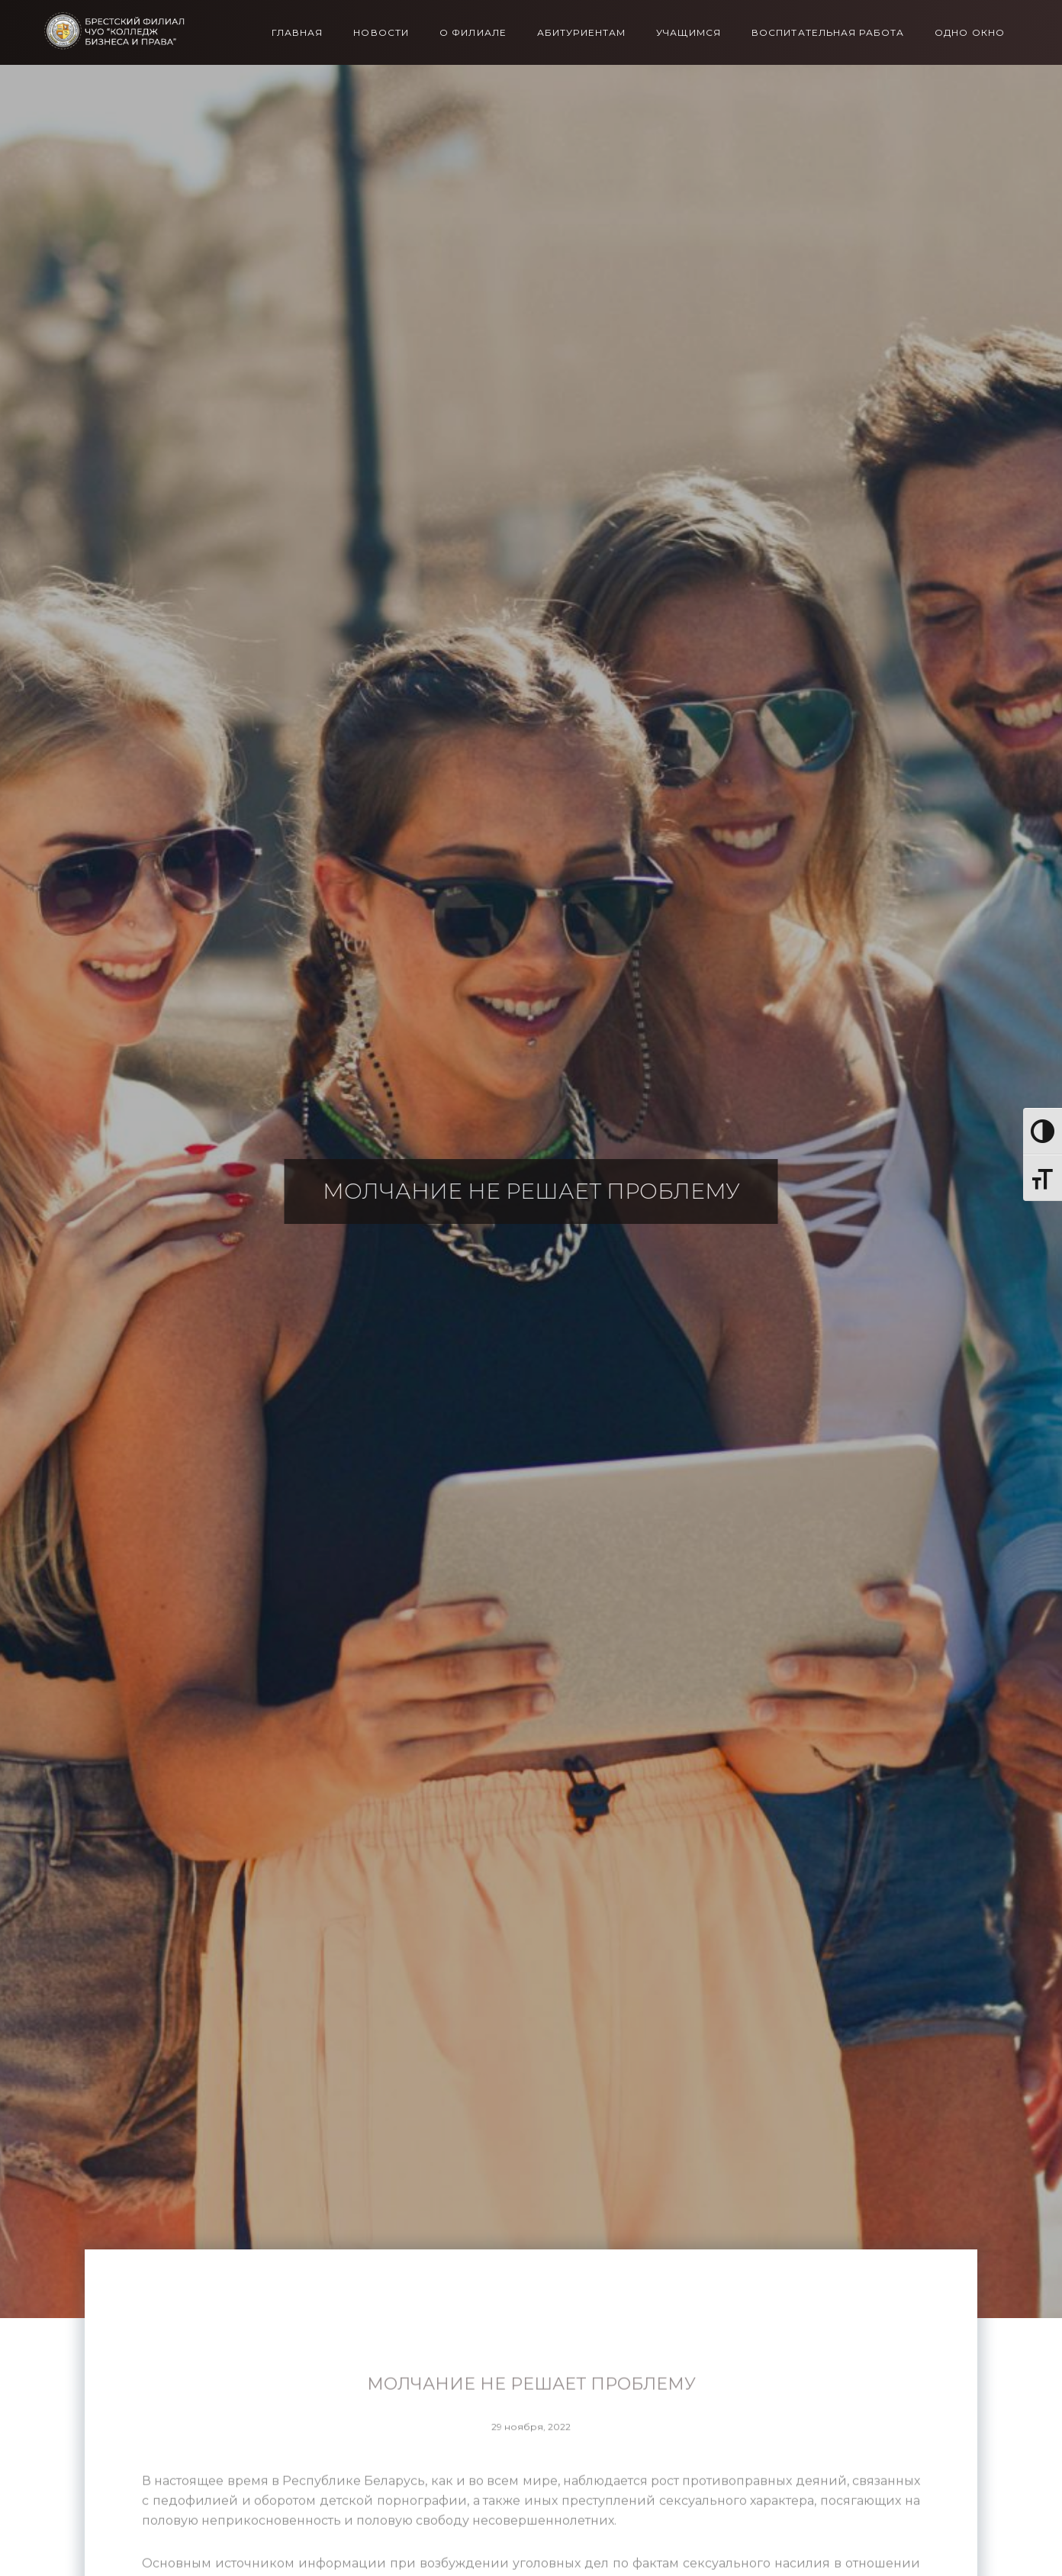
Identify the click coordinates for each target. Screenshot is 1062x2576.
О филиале (473, 32)
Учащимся (688, 32)
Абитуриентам (581, 32)
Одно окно (970, 32)
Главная (297, 32)
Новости (381, 32)
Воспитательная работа (827, 32)
